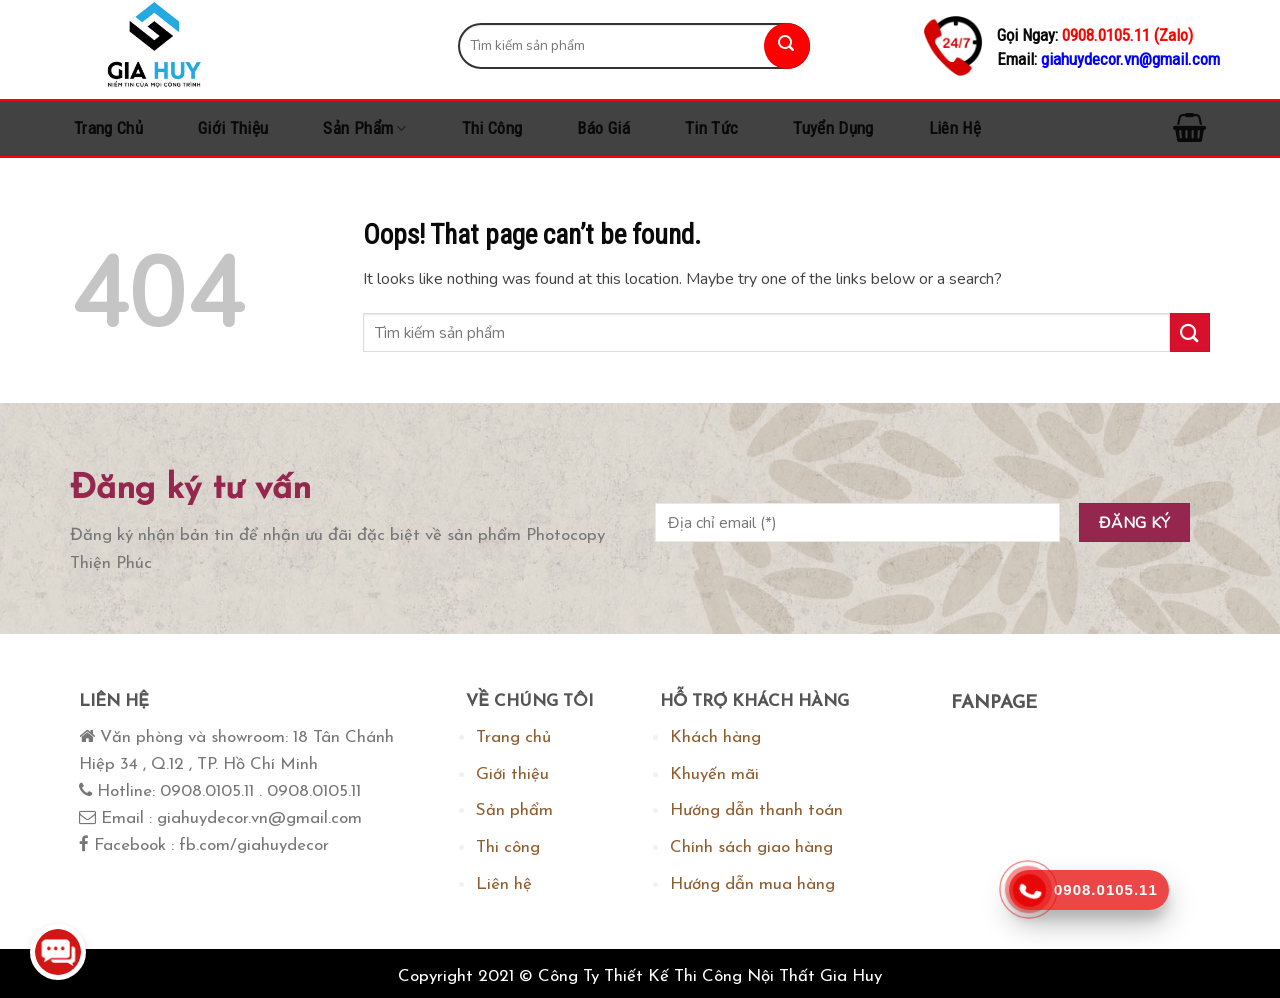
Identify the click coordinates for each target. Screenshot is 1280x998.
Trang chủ (108, 128)
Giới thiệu (233, 128)
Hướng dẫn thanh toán (756, 810)
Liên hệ (955, 128)
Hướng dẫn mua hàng (752, 884)
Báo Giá (603, 128)
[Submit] (787, 46)
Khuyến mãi (714, 774)
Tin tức (711, 128)
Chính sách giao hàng (751, 847)
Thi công (492, 128)
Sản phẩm (364, 128)
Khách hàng (715, 737)
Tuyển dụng (833, 128)
